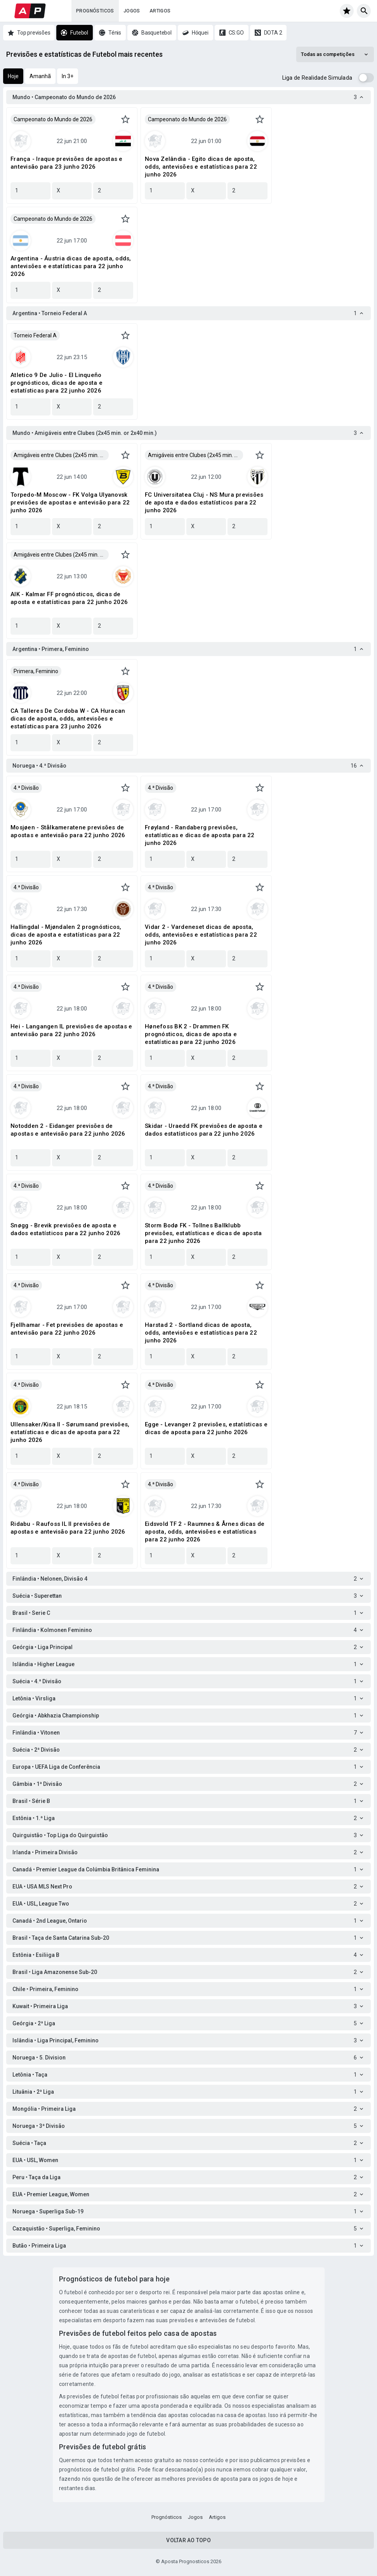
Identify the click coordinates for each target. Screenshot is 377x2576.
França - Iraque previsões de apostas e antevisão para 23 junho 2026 (66, 162)
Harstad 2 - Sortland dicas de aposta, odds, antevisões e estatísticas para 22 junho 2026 (201, 1332)
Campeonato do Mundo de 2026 (53, 119)
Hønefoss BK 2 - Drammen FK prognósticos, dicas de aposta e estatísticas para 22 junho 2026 (191, 1034)
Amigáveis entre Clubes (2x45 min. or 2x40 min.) (61, 455)
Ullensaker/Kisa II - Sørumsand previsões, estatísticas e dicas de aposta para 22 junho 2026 (69, 1432)
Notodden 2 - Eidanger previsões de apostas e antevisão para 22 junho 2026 (67, 1129)
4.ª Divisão (26, 788)
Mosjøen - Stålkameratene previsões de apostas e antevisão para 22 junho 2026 (67, 831)
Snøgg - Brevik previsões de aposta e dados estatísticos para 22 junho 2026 (65, 1229)
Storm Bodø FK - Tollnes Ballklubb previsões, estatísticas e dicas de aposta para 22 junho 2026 (203, 1233)
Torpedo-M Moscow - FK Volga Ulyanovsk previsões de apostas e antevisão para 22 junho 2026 (70, 502)
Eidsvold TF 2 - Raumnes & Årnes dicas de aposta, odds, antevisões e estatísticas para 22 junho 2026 (204, 1531)
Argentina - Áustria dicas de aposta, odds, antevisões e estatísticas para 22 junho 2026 (70, 266)
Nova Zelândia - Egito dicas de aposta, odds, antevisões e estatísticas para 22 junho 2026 (201, 166)
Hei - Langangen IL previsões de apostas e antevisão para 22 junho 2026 (71, 1030)
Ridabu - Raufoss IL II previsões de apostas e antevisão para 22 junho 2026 (67, 1527)
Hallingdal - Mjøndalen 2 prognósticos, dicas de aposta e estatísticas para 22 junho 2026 (66, 934)
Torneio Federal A (35, 335)
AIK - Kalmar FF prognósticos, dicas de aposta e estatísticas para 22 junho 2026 (69, 598)
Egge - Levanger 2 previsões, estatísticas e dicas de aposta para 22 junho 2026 (206, 1428)
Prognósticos (95, 11)
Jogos (131, 11)
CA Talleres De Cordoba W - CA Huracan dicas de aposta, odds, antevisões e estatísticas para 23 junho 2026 (67, 718)
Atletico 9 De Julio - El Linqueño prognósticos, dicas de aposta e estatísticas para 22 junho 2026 (56, 383)
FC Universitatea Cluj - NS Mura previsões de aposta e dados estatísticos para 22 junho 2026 (204, 502)
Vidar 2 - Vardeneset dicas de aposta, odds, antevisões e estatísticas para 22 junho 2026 (201, 934)
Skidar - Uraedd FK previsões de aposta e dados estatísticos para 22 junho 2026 (203, 1129)
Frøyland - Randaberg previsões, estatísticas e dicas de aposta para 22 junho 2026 (200, 835)
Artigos (160, 11)
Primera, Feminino (36, 671)
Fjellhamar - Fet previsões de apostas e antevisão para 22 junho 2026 (66, 1328)
